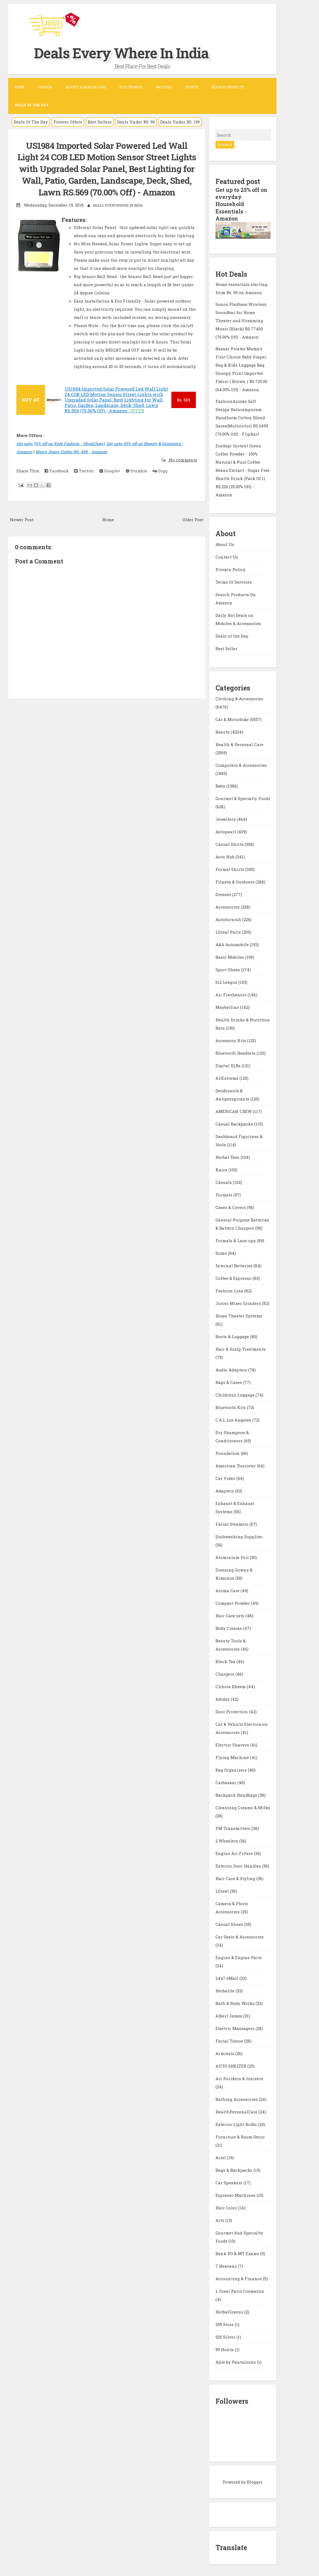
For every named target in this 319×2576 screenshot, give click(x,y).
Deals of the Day (231, 635)
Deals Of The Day (31, 122)
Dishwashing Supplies (238, 1536)
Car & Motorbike (232, 718)
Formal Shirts (230, 868)
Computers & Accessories (241, 764)
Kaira (221, 1169)
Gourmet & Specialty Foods (242, 797)
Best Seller (226, 648)
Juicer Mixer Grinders (238, 1302)
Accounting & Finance (239, 2278)
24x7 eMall (227, 1977)
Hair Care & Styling (235, 1877)
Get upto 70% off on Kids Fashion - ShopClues (59, 455)
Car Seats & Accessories (239, 1936)
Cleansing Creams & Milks (242, 1806)
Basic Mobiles (230, 956)
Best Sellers (100, 122)
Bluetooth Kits (231, 1406)
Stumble (136, 482)
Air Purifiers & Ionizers (239, 2077)
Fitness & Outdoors (235, 881)
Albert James (229, 2015)
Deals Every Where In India (135, 52)
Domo (221, 1252)
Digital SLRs (228, 1064)
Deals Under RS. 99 (136, 122)
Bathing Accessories (237, 2098)
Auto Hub (225, 856)
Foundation (228, 1452)
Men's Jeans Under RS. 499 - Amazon (71, 463)
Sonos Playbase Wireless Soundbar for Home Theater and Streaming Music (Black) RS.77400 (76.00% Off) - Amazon (240, 320)
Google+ (109, 482)
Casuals (224, 1181)
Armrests (225, 2052)
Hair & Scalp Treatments (240, 1348)
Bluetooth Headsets (236, 1052)
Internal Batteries (234, 1265)
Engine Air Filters (234, 1852)
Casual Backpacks (234, 1123)
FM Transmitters (233, 1827)
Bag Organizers (231, 1769)
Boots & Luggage (232, 1335)
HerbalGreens (229, 2311)
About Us (224, 544)
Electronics (130, 87)
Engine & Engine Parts (238, 1956)
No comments (182, 471)
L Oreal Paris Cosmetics (239, 2290)
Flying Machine (232, 1756)
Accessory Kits (231, 1039)
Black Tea (225, 1660)
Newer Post (22, 531)
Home (20, 87)
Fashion (45, 87)
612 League (226, 981)
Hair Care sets (230, 1615)
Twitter (84, 482)
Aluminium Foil (232, 1556)
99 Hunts (225, 2348)
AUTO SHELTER (231, 2065)
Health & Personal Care (239, 743)
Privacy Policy (230, 569)
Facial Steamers (232, 1523)
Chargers (225, 1673)
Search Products (227, 87)
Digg (160, 482)
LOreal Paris (228, 931)
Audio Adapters (231, 1369)
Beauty (223, 731)
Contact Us (226, 556)
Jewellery (226, 818)
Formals (224, 1194)
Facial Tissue (229, 2040)
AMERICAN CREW (234, 1110)
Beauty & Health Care (85, 87)
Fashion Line (229, 1290)
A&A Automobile (232, 943)
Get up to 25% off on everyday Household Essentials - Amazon (242, 204)
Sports (191, 87)
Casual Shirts (230, 843)
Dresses (223, 893)
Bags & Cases (229, 1381)
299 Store (225, 2323)
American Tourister (236, 1465)
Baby (220, 785)
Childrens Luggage (235, 1394)
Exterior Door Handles (238, 1865)
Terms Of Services (233, 581)
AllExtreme (227, 1077)
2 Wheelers (227, 1840)
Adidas (223, 1698)
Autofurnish (228, 918)
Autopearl (226, 831)
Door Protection (232, 1711)
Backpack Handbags (236, 1794)
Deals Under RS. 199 (180, 122)
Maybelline (227, 1006)
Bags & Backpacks (234, 2169)
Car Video (225, 1477)
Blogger (254, 2481)
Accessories (228, 906)
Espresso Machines (236, 2194)
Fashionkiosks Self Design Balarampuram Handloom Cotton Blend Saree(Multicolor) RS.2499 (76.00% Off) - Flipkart (241, 417)
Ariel (221, 2156)
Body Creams (229, 1627)
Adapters (225, 1490)
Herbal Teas (228, 1156)
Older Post (193, 531)
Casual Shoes (229, 1923)
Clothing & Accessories (239, 698)
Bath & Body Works (235, 2002)
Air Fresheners (231, 994)
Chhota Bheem (231, 1685)
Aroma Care (228, 1589)
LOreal (222, 1890)
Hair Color (226, 2207)
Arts (220, 2219)
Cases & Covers (231, 1206)
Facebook (57, 482)
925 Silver (225, 2336)
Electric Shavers (232, 1744)
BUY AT (31, 411)
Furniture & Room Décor (240, 2136)
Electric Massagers (235, 2027)
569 (183, 411)
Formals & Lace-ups (236, 1239)
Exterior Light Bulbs (236, 2123)
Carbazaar (226, 1781)
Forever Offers (67, 122)
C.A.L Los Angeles (233, 1419)
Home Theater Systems (238, 1315)
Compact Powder (233, 1602)
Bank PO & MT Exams (237, 2252)
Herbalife (225, 1990)
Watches (164, 87)
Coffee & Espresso (234, 1277)
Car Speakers (229, 2182)
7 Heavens (226, 2265)
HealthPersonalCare (237, 2111)
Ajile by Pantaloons (236, 2361)
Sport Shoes (228, 969)
